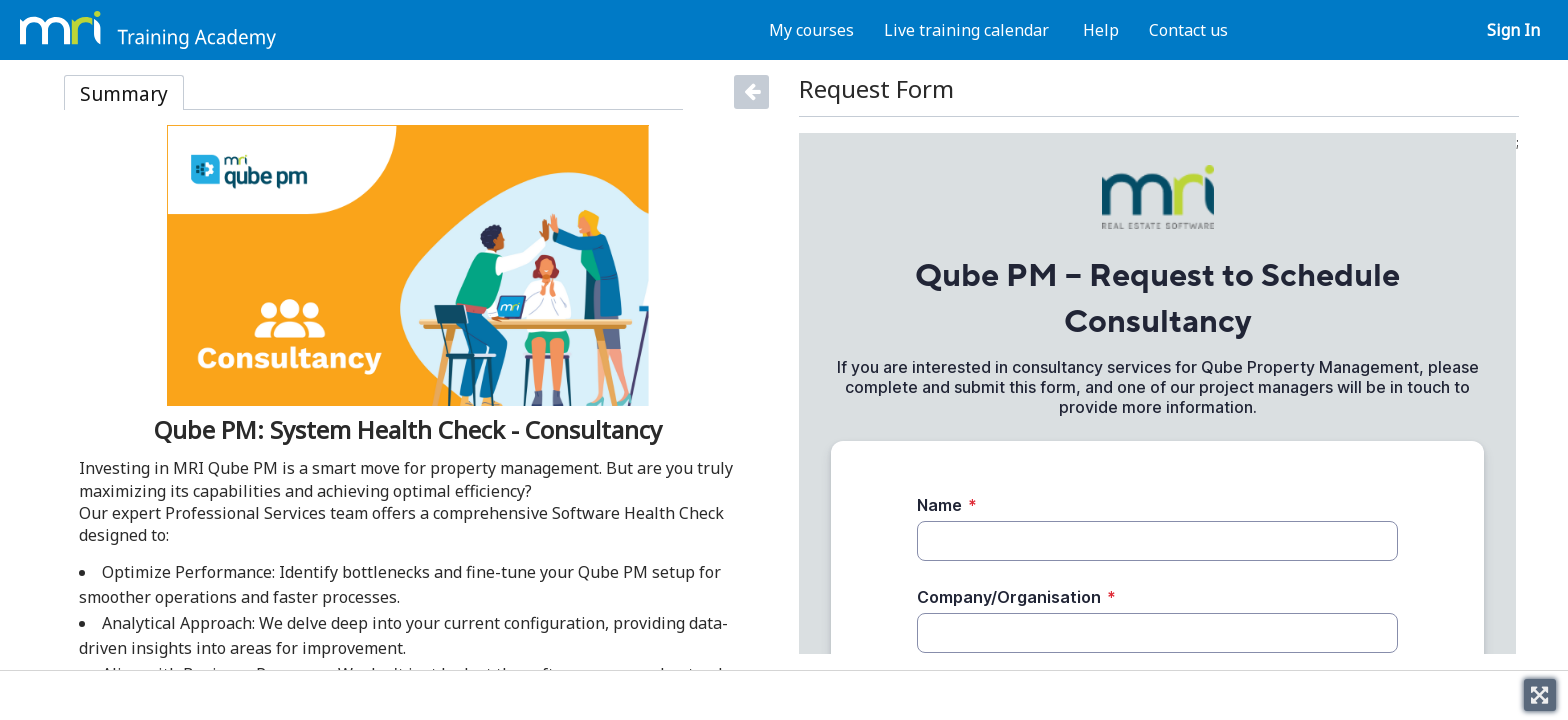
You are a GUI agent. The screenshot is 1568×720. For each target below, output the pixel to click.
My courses (811, 30)
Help (1101, 30)
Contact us (1188, 30)
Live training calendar (966, 30)
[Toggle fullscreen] (1540, 695)
